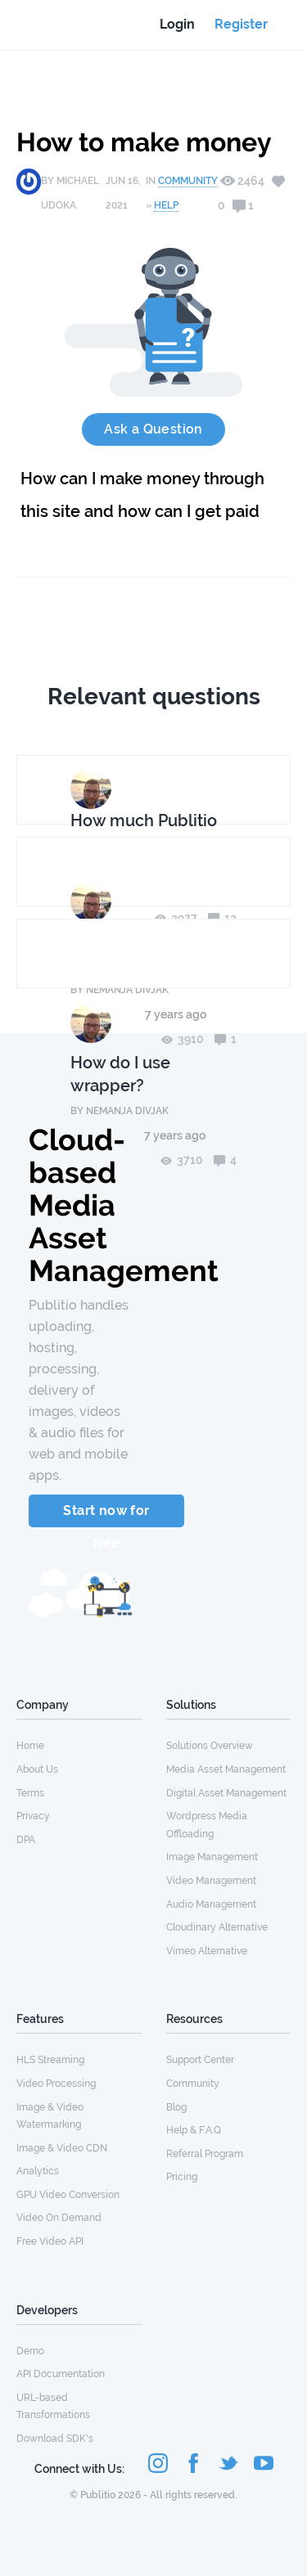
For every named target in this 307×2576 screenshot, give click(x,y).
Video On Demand (59, 2217)
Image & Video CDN (61, 2148)
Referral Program (204, 2154)
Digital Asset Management (226, 1793)
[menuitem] (79, 1745)
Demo (30, 2351)
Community (188, 181)
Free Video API (50, 2241)
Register (241, 24)
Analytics (37, 2171)
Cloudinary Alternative (217, 1927)
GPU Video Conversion (68, 2195)
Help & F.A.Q (193, 2130)
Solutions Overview (209, 1745)
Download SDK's (54, 2438)
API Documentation (60, 2374)
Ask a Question (153, 429)
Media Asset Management (226, 1769)
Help (166, 205)
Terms (30, 1793)
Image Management (212, 1857)
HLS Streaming (50, 2060)
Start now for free (106, 1515)
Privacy (33, 1816)
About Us (37, 1769)
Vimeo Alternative (206, 1951)
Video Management (211, 1880)
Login (177, 24)
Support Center (200, 2060)
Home (30, 1745)
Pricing (181, 2177)
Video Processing (56, 2083)
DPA (25, 1839)
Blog (176, 2107)
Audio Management (211, 1904)
